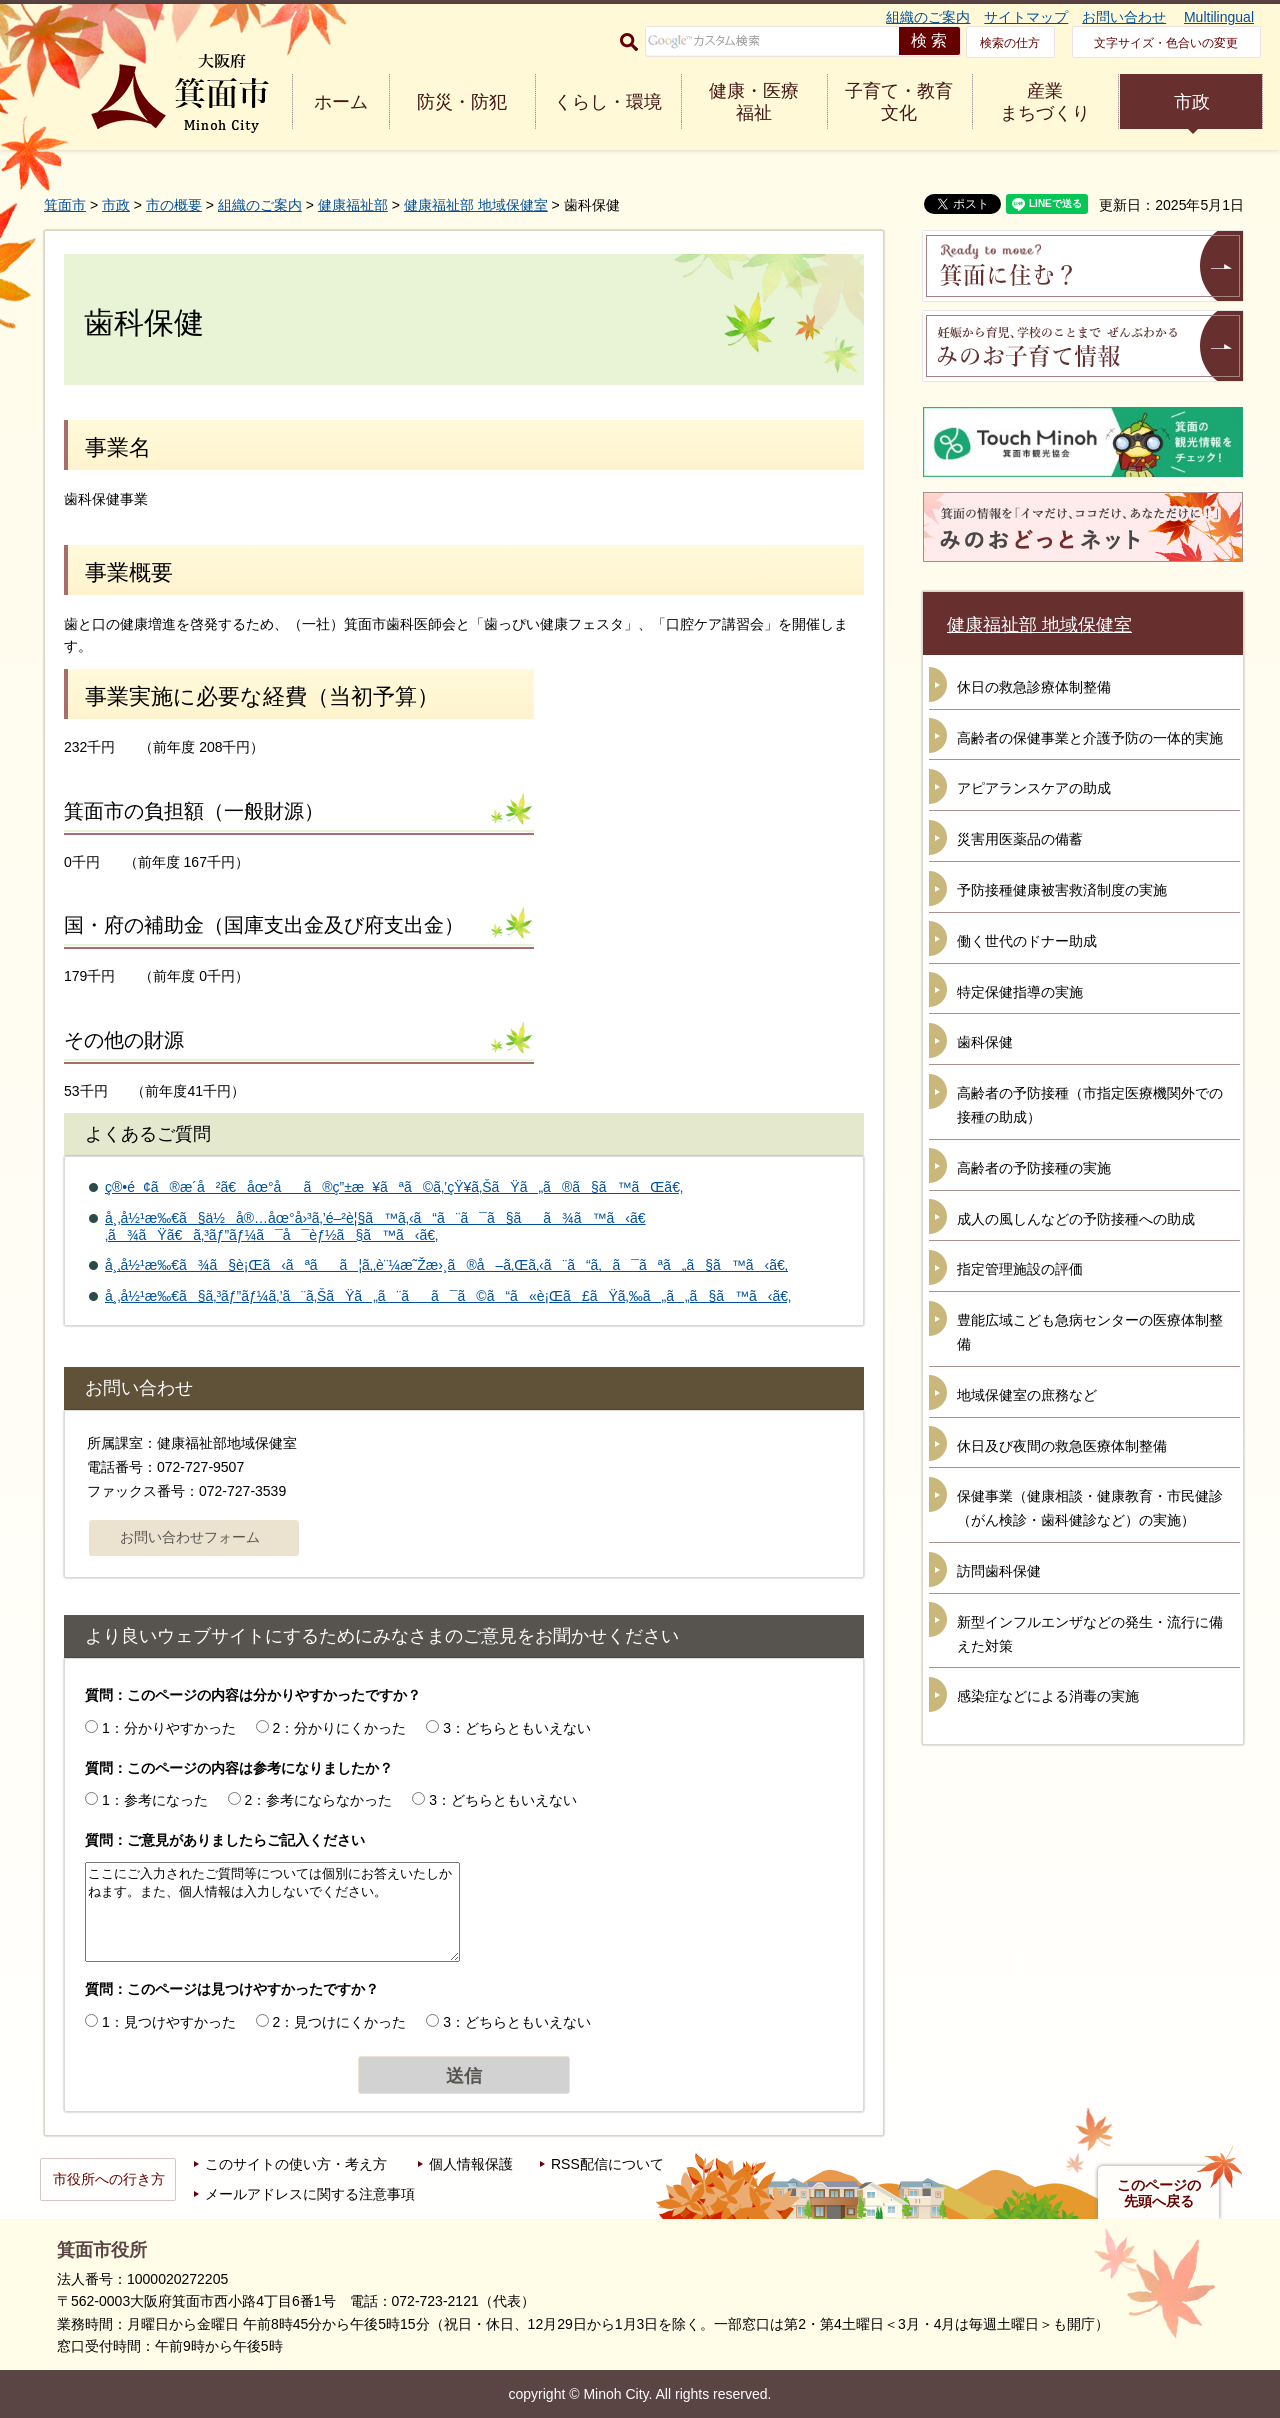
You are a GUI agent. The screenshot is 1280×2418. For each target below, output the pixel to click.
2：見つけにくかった (340, 2022)
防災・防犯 (462, 102)
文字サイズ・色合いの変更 (1166, 43)
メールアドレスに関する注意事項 (310, 2194)
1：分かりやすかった (169, 1728)
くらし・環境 (608, 102)
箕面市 (65, 205)
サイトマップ (1026, 17)
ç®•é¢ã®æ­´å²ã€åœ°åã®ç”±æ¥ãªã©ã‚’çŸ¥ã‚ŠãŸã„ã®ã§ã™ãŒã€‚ (394, 1187)
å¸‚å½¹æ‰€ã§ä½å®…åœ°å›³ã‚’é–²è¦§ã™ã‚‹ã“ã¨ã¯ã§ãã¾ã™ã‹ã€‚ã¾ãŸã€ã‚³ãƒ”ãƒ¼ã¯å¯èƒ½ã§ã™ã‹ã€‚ (375, 1226)
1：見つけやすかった (169, 2022)
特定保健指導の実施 (1020, 992)
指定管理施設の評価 (1020, 1269)
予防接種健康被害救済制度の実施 (1062, 890)
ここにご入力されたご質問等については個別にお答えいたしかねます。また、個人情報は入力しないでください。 (272, 1912)
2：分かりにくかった (340, 1728)
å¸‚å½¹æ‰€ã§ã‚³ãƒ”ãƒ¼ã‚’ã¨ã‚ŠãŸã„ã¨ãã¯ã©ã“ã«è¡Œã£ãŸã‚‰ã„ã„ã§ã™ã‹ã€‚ (448, 1296)
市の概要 (174, 205)
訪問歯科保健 (999, 1571)
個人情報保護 (471, 2164)
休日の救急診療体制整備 (1034, 687)
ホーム (341, 102)
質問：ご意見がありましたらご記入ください (225, 1840)
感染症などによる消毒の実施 (1048, 1696)
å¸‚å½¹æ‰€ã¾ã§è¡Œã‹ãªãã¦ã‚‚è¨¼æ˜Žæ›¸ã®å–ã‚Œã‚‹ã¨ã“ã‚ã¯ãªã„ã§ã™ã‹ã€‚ (446, 1265)
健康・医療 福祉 (754, 102)
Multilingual (1219, 17)
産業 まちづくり (1045, 102)
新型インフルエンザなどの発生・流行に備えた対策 (1090, 1634)
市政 (1192, 102)
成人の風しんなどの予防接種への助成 (1076, 1219)
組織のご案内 (928, 17)
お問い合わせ (1124, 17)
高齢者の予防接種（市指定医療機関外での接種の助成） (1090, 1105)
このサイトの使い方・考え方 (296, 2164)
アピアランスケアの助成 (1034, 788)
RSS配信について (607, 2164)
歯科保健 (985, 1042)
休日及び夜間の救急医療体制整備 (1062, 1446)
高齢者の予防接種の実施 (1034, 1168)
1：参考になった (155, 1800)
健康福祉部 (353, 205)
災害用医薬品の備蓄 (1020, 839)
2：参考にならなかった (319, 1800)
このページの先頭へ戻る (1159, 2193)
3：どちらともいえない (517, 1728)
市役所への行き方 (109, 2179)
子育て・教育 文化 (899, 102)
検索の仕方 (1010, 43)
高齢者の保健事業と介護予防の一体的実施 (1090, 738)
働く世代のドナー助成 (1027, 941)
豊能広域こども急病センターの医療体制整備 (1090, 1332)
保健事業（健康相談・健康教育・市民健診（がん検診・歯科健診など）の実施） (1090, 1508)
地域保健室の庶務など (1027, 1395)
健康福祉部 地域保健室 (476, 205)
